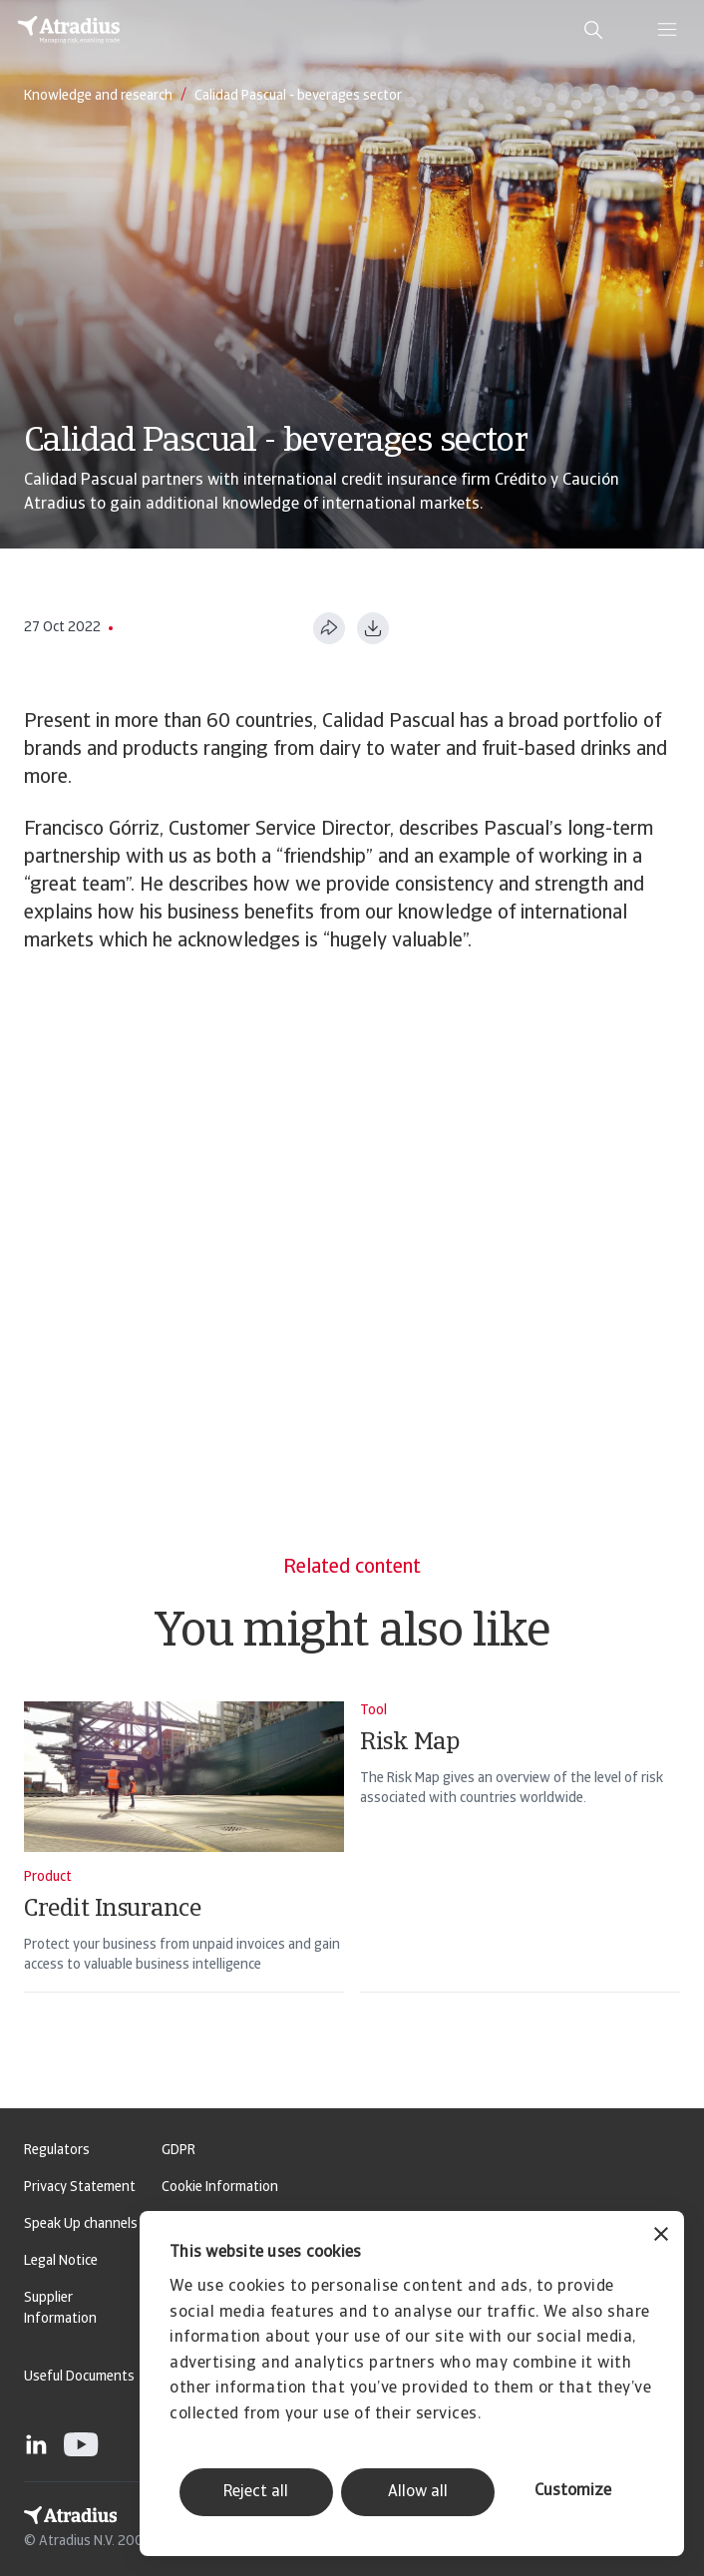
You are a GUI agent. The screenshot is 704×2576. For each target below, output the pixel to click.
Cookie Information (220, 2187)
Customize (572, 2491)
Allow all (418, 2492)
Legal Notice (61, 2261)
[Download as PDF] (373, 628)
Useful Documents (79, 2377)
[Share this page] (329, 628)
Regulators (57, 2150)
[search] (593, 30)
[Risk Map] (520, 1872)
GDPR (178, 2150)
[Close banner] (661, 2236)
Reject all (255, 2492)
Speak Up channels (81, 2224)
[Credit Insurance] (184, 1872)
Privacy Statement (80, 2187)
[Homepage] (69, 30)
